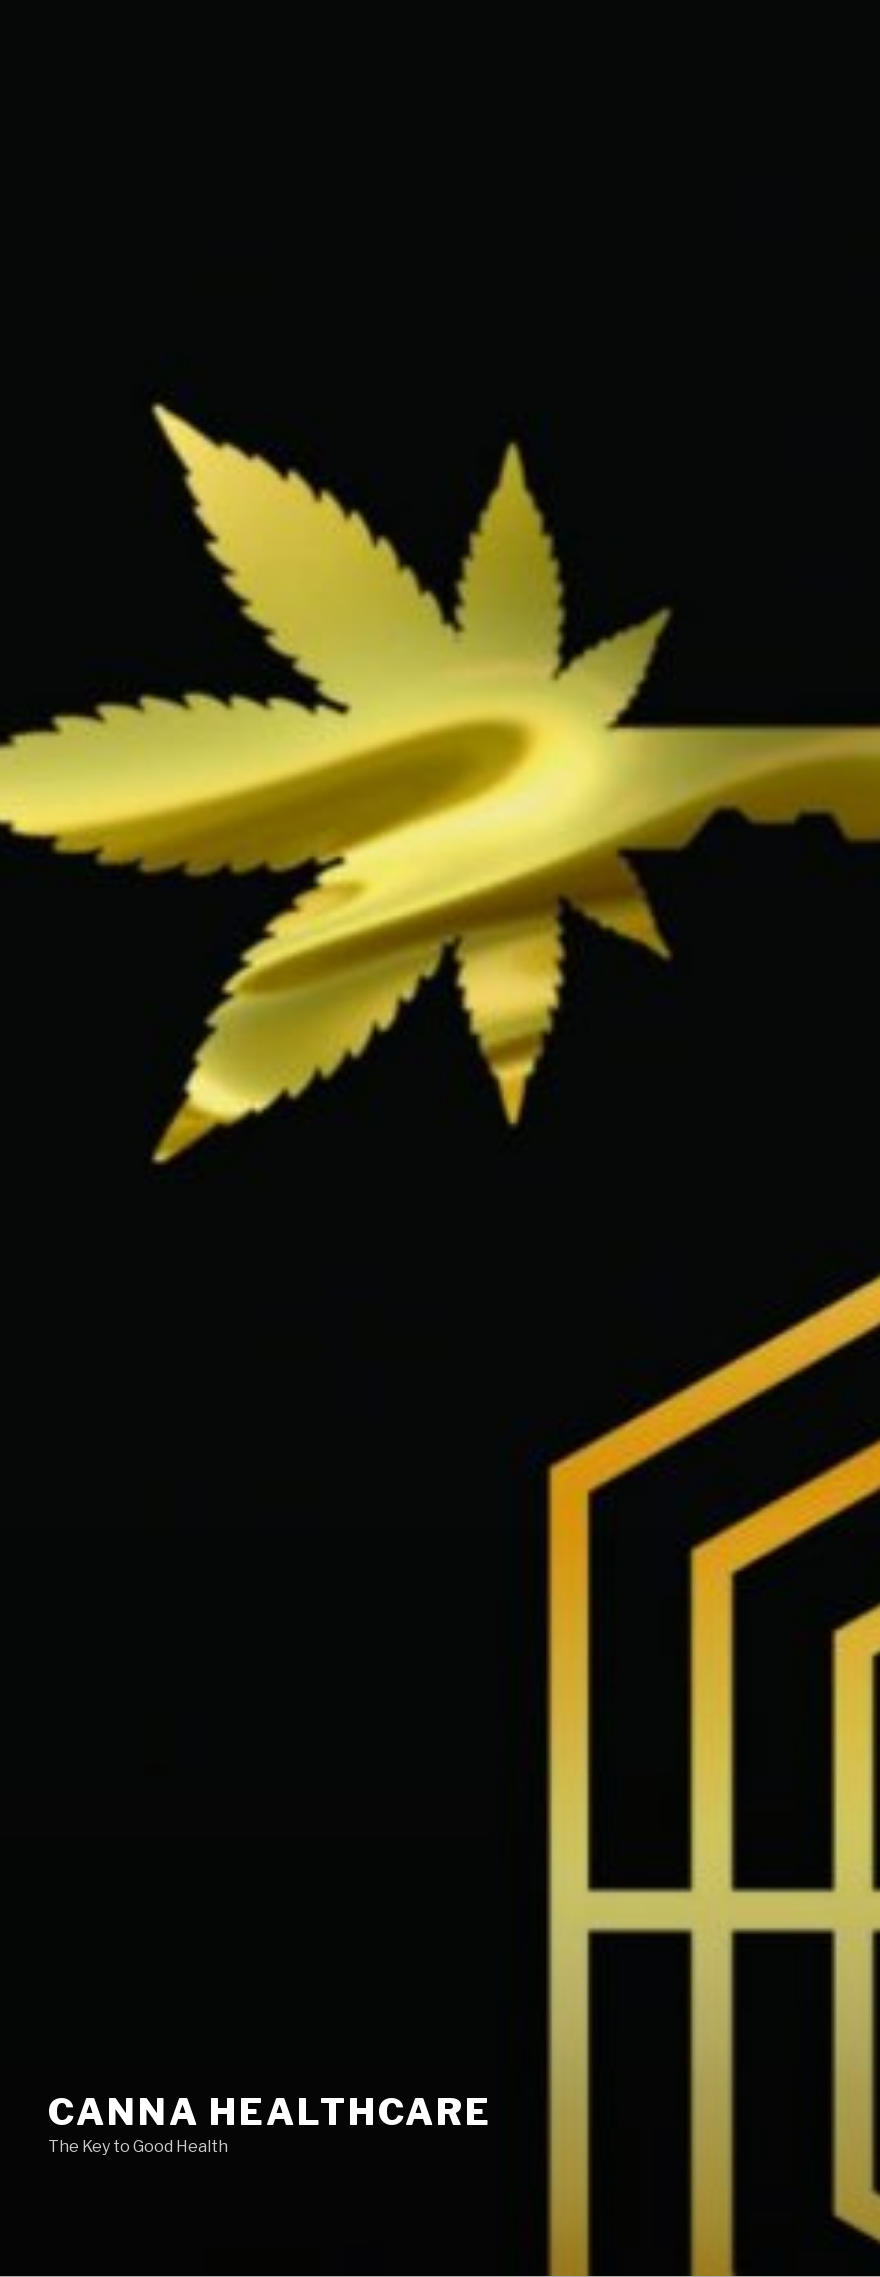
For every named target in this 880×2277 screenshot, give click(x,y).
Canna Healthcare (270, 2112)
